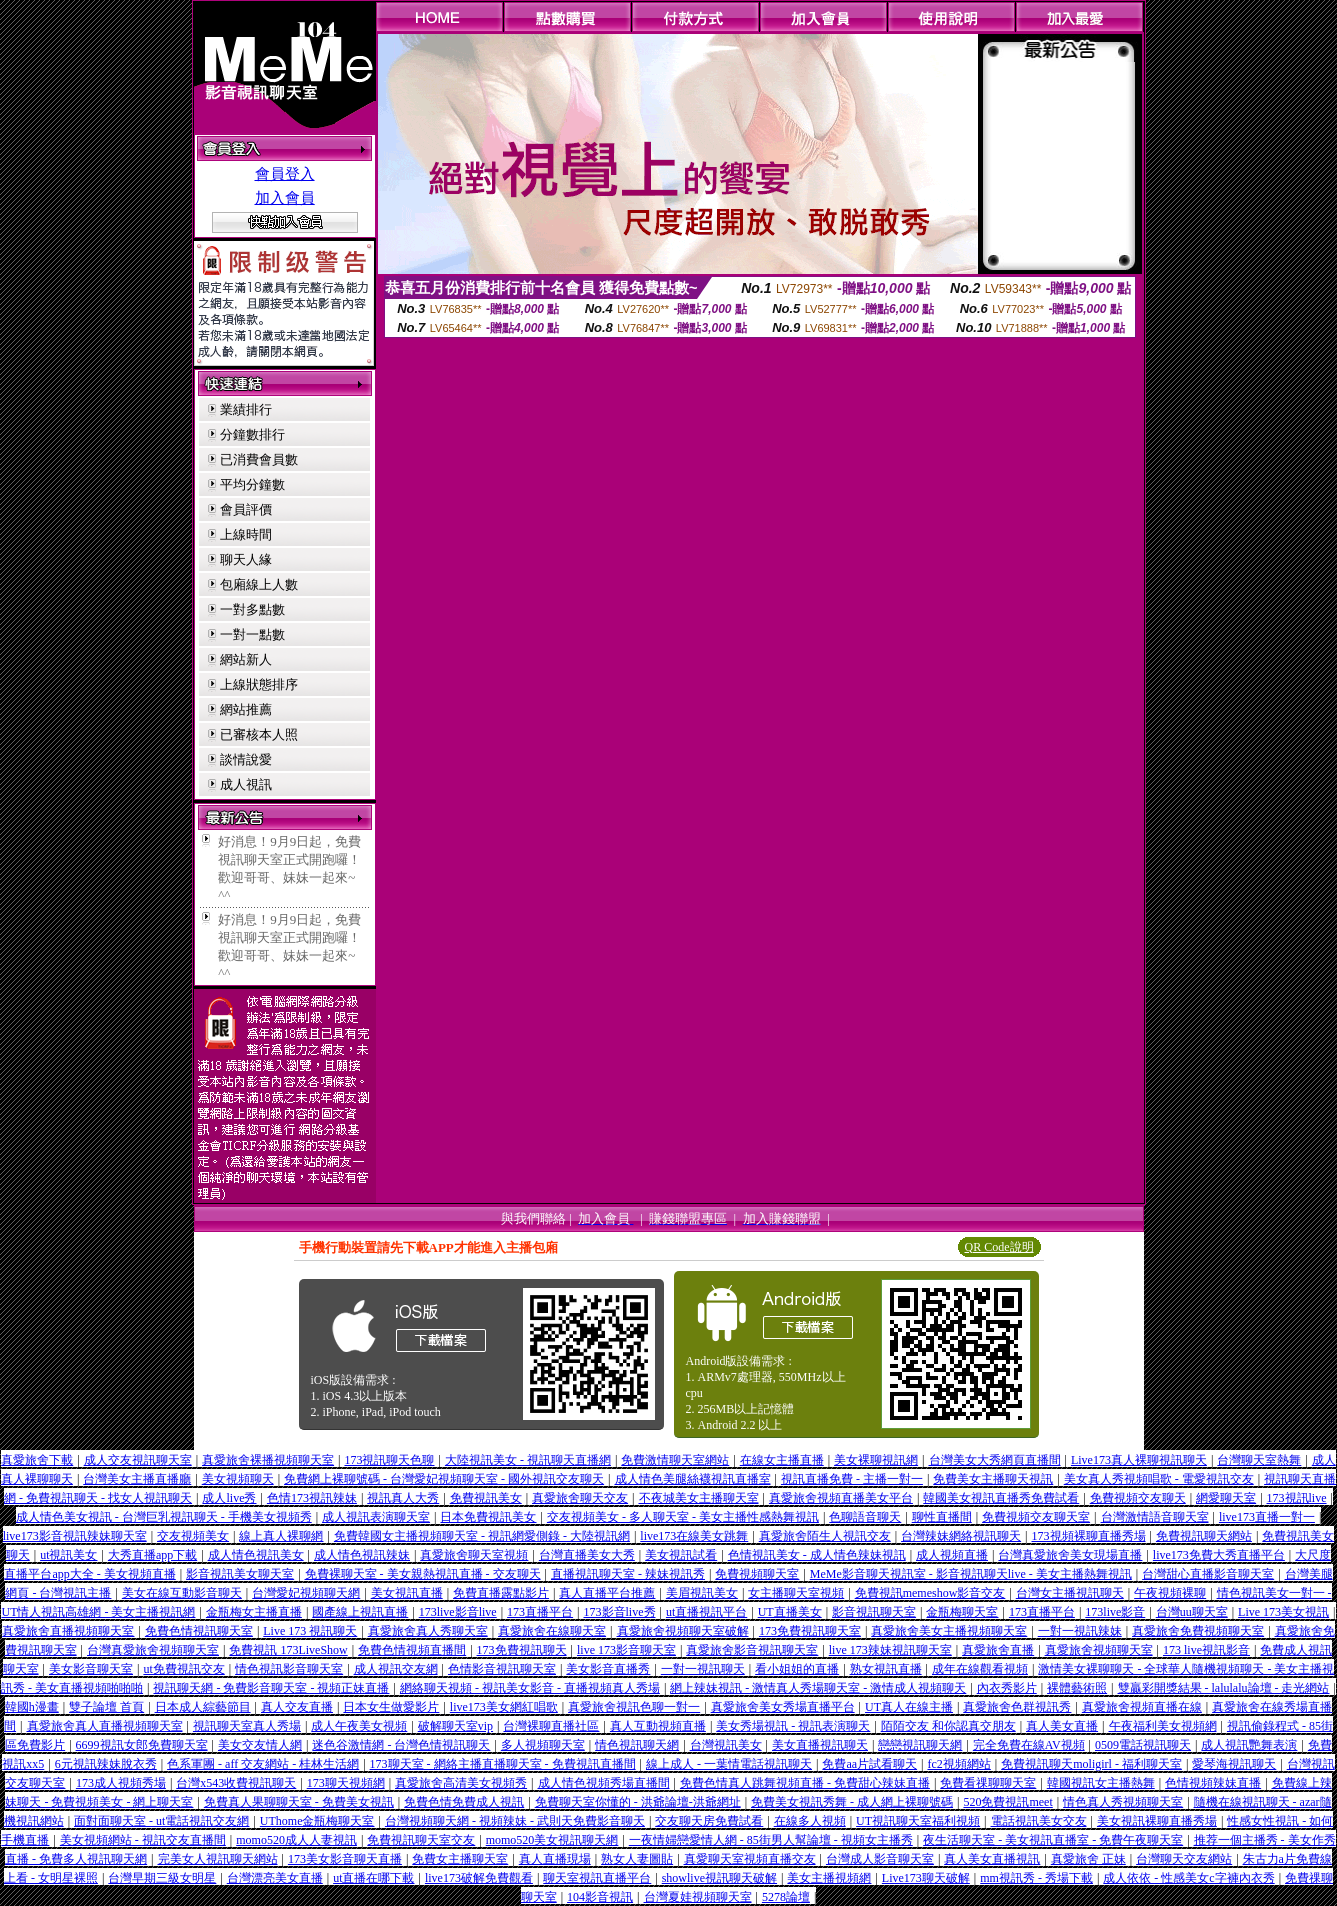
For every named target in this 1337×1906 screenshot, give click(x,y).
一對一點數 (252, 634)
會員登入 (285, 174)
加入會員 (285, 198)
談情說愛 (246, 759)
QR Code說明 (999, 1247)
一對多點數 (252, 609)
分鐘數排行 (252, 434)
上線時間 (246, 534)
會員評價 (246, 509)
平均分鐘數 (252, 484)
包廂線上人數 (259, 584)
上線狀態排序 (259, 684)
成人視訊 (246, 784)
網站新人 (246, 659)
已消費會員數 (259, 459)
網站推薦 (246, 709)
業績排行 (246, 409)
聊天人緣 (246, 559)
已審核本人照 (259, 734)
